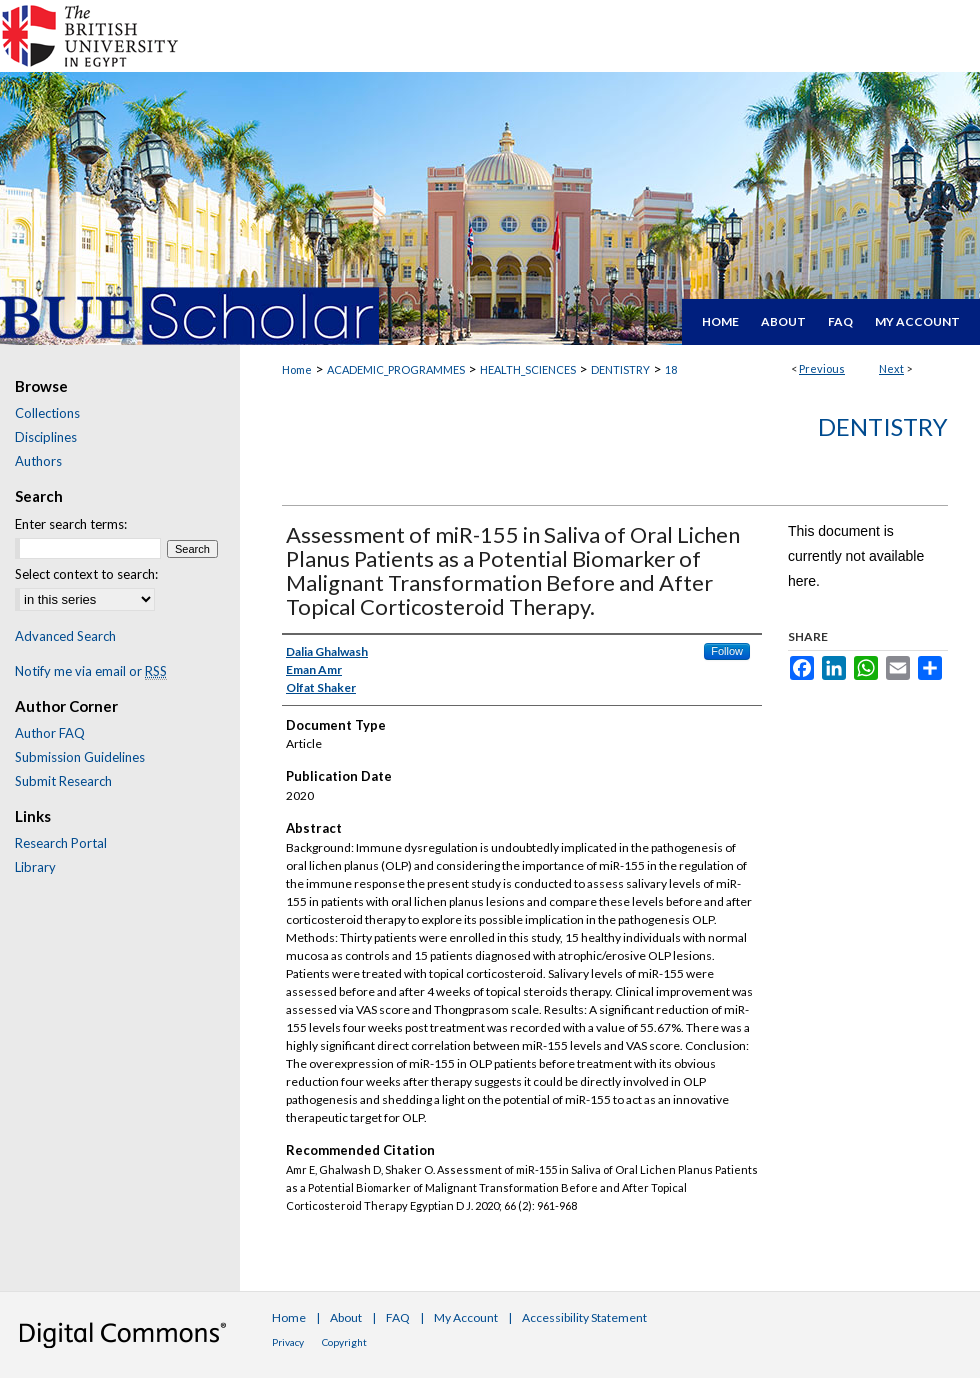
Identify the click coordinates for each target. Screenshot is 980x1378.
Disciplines (46, 437)
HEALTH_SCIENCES (528, 369)
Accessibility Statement (584, 1317)
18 (671, 369)
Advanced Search (65, 636)
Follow (727, 651)
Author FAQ (50, 733)
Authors (38, 461)
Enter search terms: (71, 524)
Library (35, 867)
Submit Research (63, 781)
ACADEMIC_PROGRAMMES (396, 369)
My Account (466, 1317)
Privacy (288, 1342)
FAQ (398, 1317)
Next (891, 368)
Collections (47, 413)
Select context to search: (86, 574)
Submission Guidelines (80, 757)
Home (297, 369)
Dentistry (883, 426)
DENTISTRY (620, 369)
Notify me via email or (91, 671)
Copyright (344, 1342)
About (346, 1317)
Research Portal (61, 843)
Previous (822, 368)
